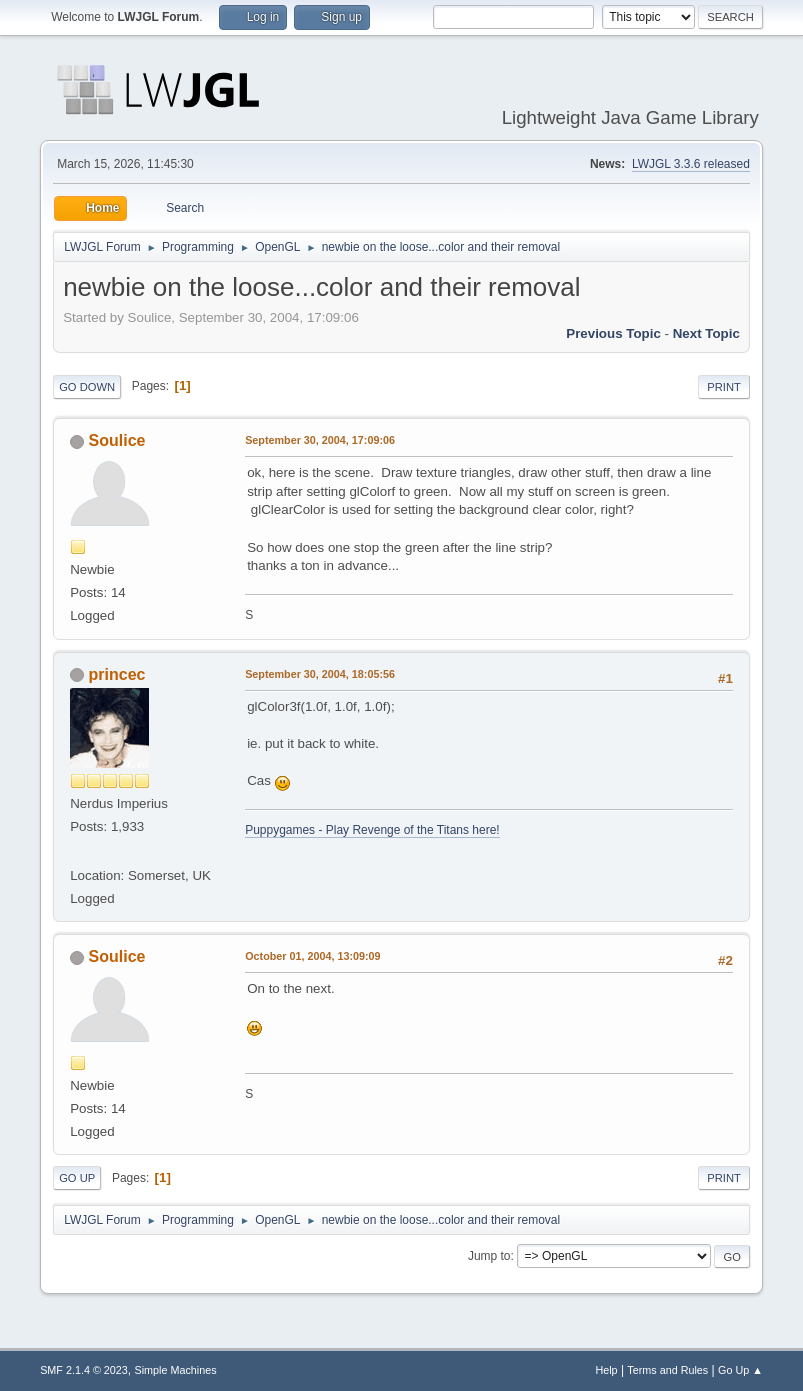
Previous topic (613, 333)
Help (606, 1370)
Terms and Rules (667, 1370)
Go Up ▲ (740, 1370)
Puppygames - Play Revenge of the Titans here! (372, 830)
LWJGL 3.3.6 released (691, 164)
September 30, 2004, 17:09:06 (320, 440)
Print (724, 387)
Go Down (87, 387)
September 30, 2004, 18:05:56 (320, 674)
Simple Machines (175, 1370)
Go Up (77, 1178)
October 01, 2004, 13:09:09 (312, 956)
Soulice (117, 440)
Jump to (489, 1256)
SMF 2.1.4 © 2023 (84, 1370)
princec (117, 674)
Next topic (706, 333)
